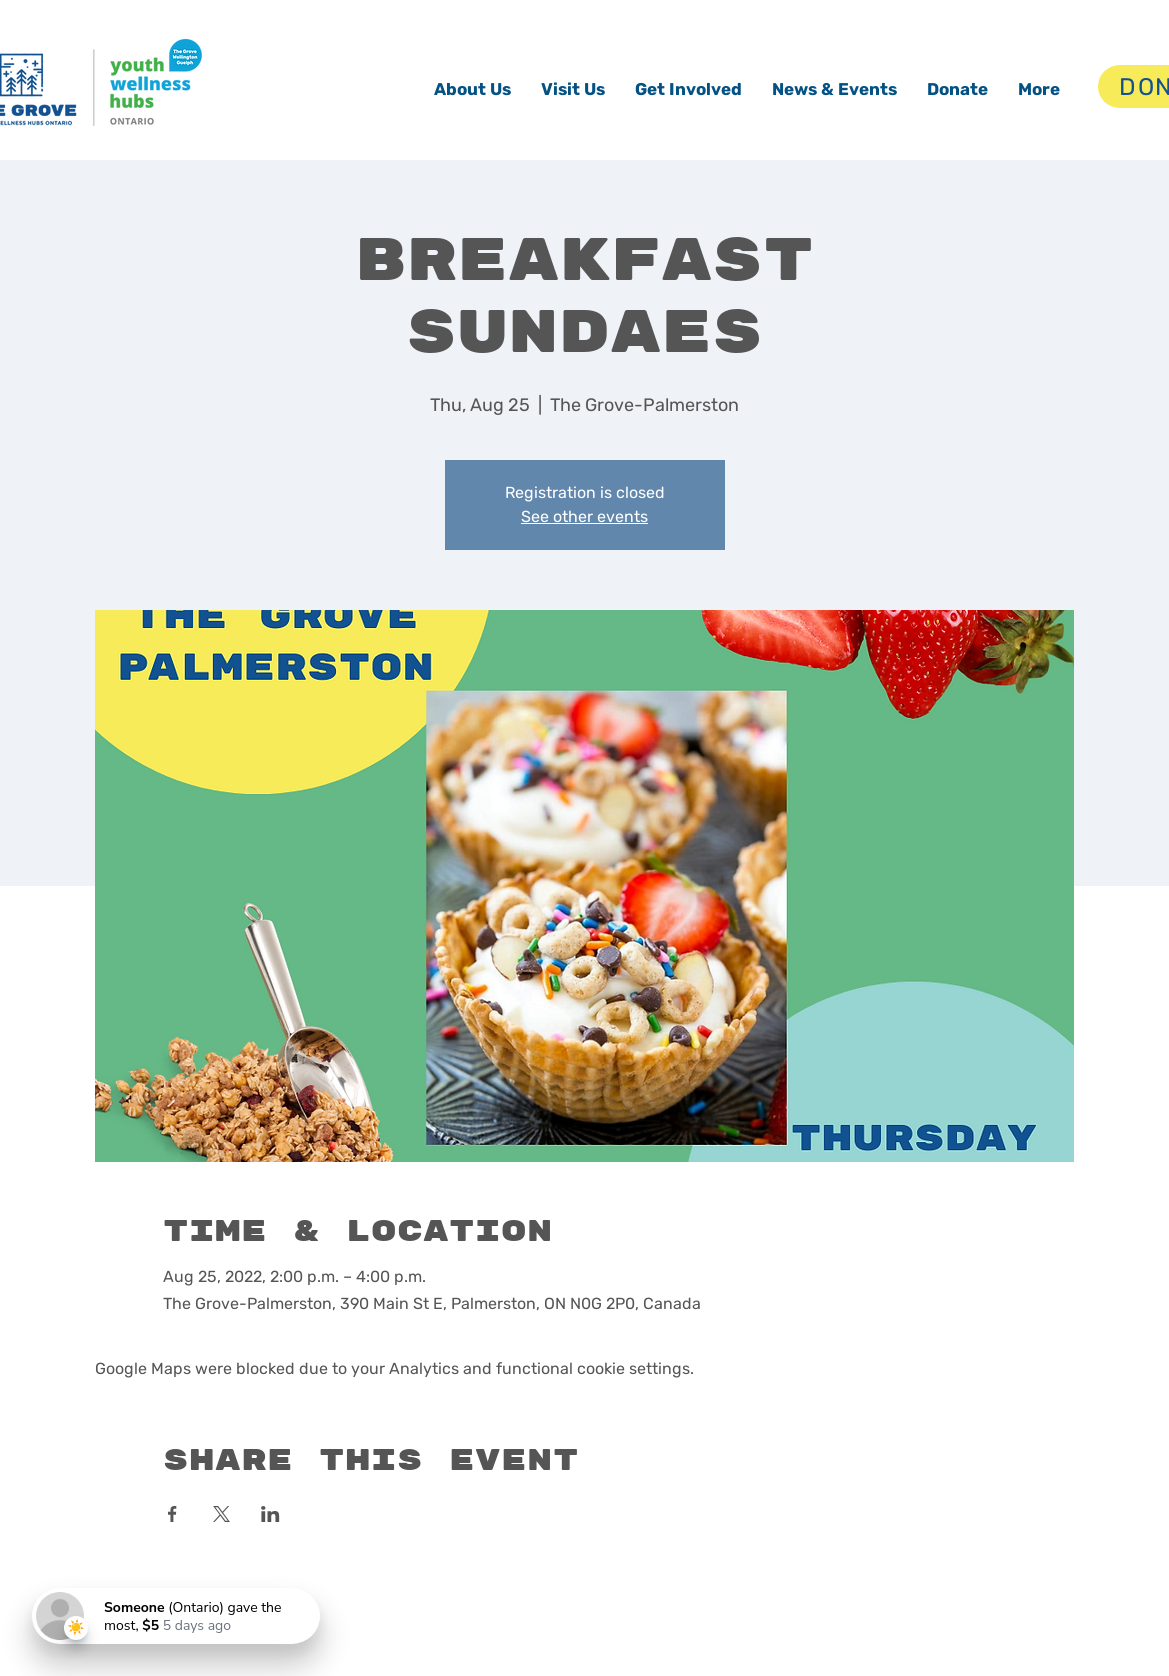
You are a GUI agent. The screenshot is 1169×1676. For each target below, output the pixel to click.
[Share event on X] (221, 1514)
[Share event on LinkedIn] (270, 1514)
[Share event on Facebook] (172, 1514)
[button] (472, 89)
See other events (584, 516)
